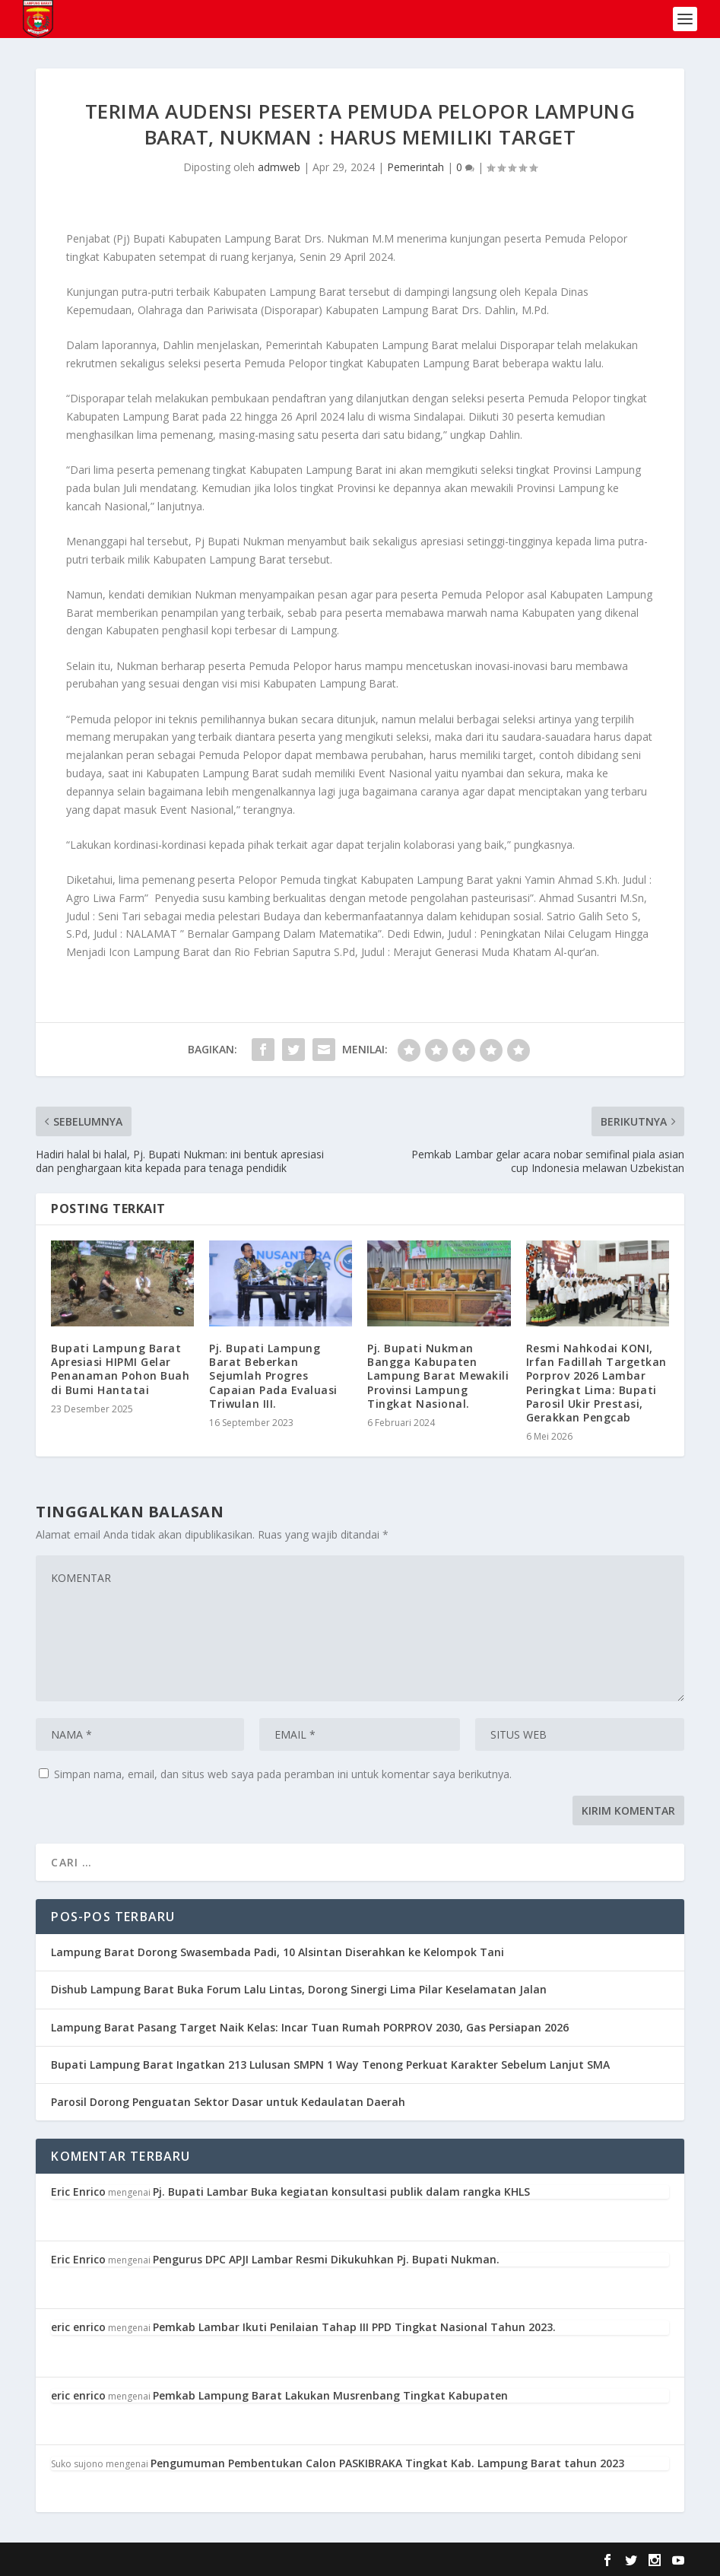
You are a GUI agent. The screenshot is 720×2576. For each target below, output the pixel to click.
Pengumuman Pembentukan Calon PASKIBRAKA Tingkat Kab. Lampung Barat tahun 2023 (387, 2463)
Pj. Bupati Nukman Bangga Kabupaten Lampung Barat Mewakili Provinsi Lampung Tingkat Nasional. (438, 1376)
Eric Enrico (78, 2191)
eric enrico (78, 2327)
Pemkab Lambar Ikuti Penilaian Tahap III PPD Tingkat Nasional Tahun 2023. (354, 2327)
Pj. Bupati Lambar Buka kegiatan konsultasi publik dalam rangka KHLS (341, 2191)
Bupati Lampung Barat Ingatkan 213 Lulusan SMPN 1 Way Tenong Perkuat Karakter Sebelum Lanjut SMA (330, 2064)
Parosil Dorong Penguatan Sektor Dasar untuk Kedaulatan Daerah (228, 2102)
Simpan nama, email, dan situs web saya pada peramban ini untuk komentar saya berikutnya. (283, 1774)
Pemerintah (415, 167)
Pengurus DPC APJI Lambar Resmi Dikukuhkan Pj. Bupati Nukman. (326, 2259)
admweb (279, 167)
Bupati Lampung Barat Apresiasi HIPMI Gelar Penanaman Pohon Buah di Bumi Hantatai (120, 1369)
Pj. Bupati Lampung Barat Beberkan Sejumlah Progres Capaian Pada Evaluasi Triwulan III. (273, 1376)
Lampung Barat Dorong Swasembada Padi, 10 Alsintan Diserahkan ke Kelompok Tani (277, 1952)
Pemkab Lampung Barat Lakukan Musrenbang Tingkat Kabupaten (330, 2395)
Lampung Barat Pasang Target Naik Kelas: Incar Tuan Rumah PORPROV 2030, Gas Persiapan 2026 (310, 2027)
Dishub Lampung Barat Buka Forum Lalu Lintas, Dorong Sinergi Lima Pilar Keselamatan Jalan (299, 1989)
